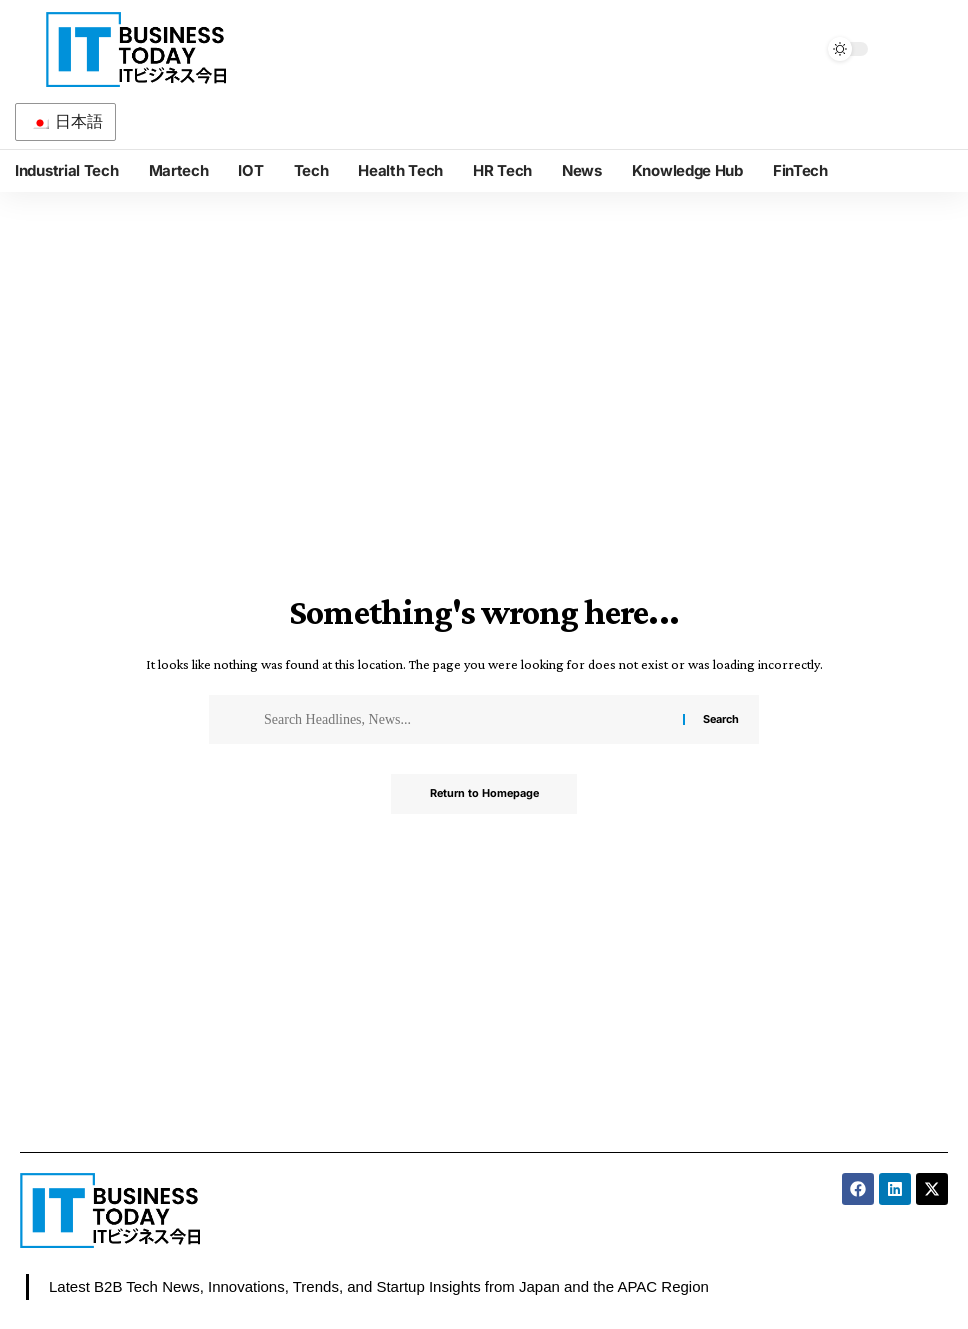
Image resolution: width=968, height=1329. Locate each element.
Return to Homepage (484, 794)
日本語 (67, 121)
